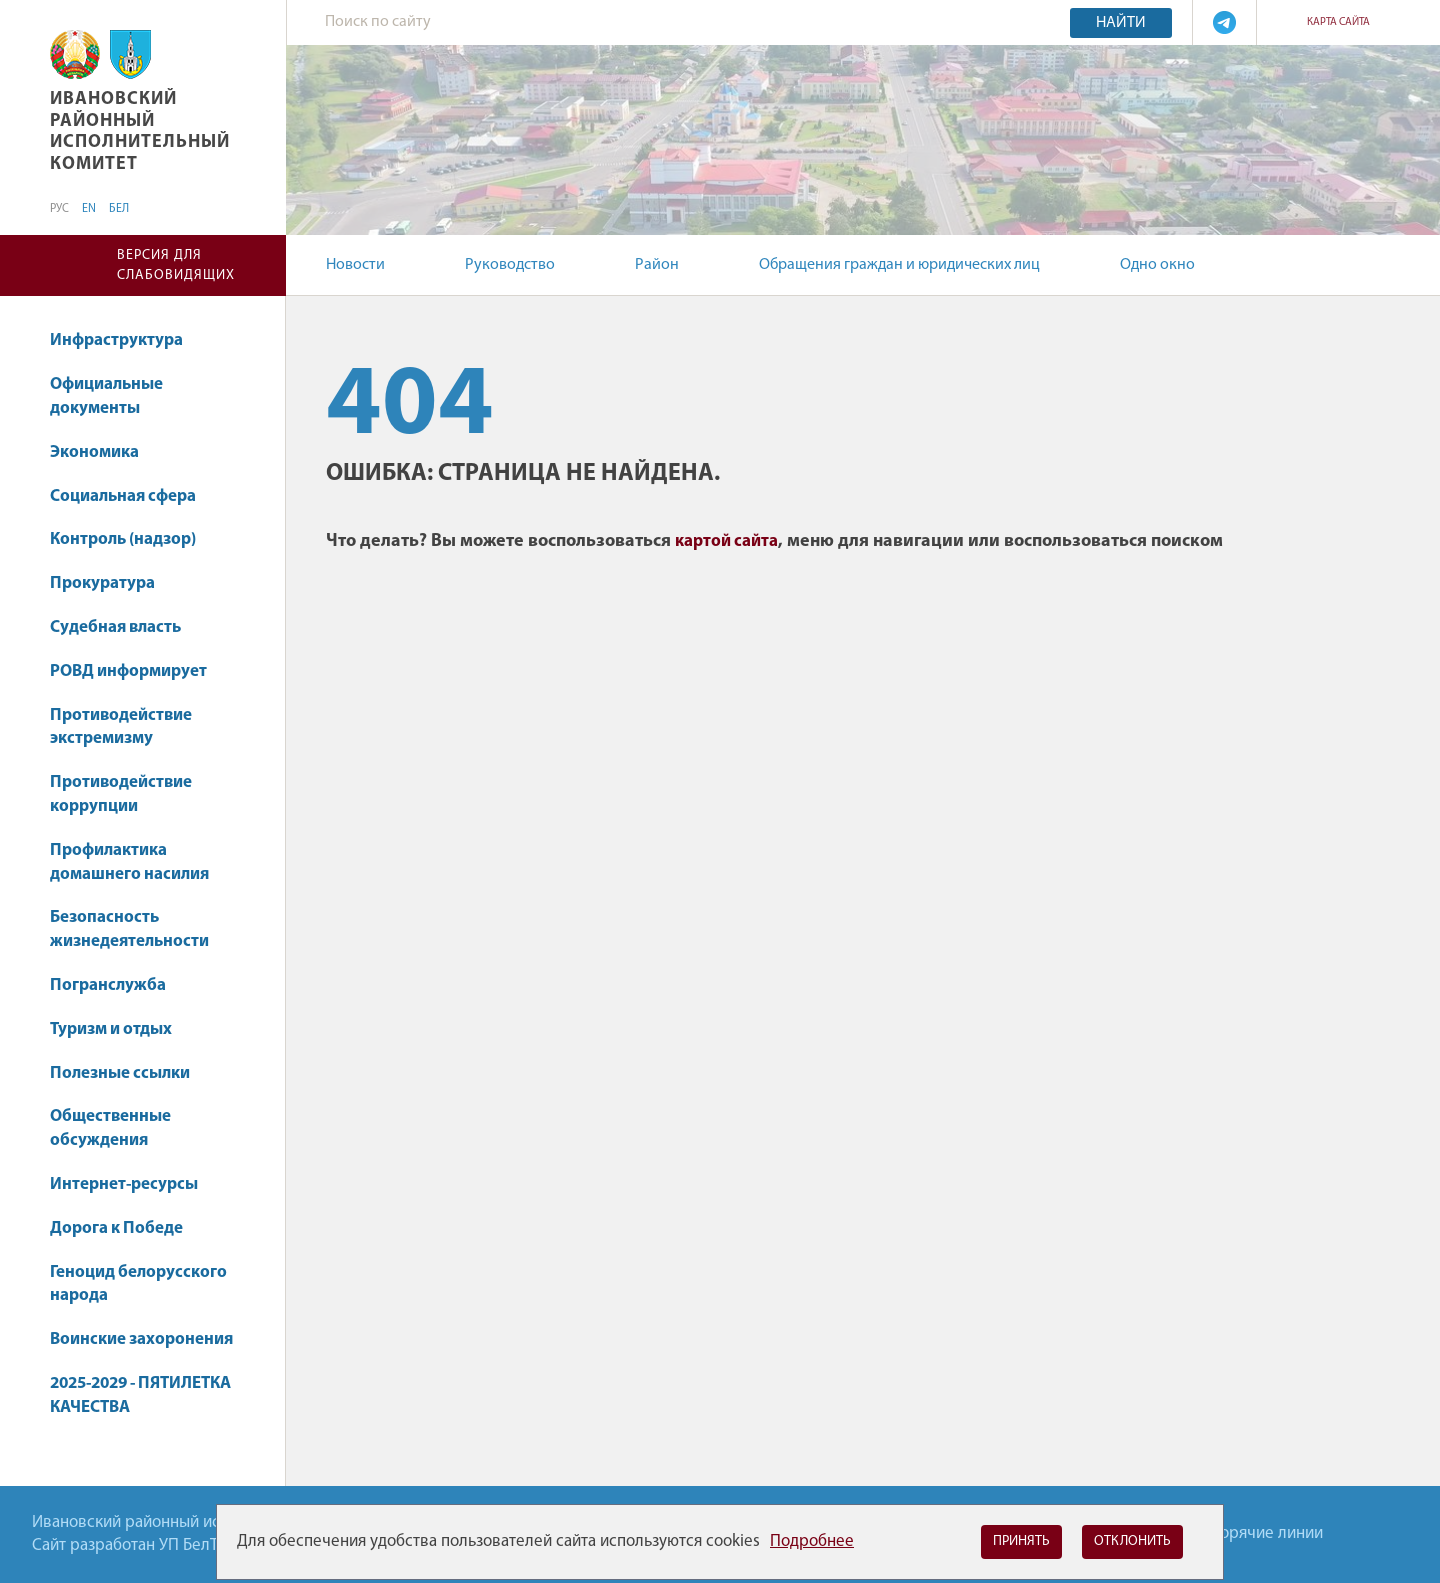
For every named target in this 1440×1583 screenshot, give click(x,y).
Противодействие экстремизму (121, 727)
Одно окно (1157, 265)
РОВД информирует (128, 671)
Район (657, 265)
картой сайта (726, 541)
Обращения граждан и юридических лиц (899, 265)
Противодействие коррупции (121, 794)
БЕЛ (119, 209)
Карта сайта (1338, 22)
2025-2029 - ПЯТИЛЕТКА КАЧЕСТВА (140, 1395)
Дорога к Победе (116, 1228)
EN (89, 209)
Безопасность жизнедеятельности (129, 929)
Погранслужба (108, 985)
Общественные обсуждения (110, 1128)
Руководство (510, 265)
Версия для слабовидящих (176, 265)
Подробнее (812, 1541)
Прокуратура (102, 583)
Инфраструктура (126, 340)
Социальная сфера (132, 496)
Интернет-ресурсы (124, 1184)
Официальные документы (106, 396)
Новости (355, 265)
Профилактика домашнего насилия (129, 862)
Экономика (104, 452)
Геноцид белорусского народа (138, 1284)
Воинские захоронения (141, 1339)
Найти (1121, 23)
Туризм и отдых (111, 1029)
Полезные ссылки (120, 1073)
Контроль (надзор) (123, 539)
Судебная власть (115, 627)
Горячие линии (1269, 1533)
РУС (59, 209)
